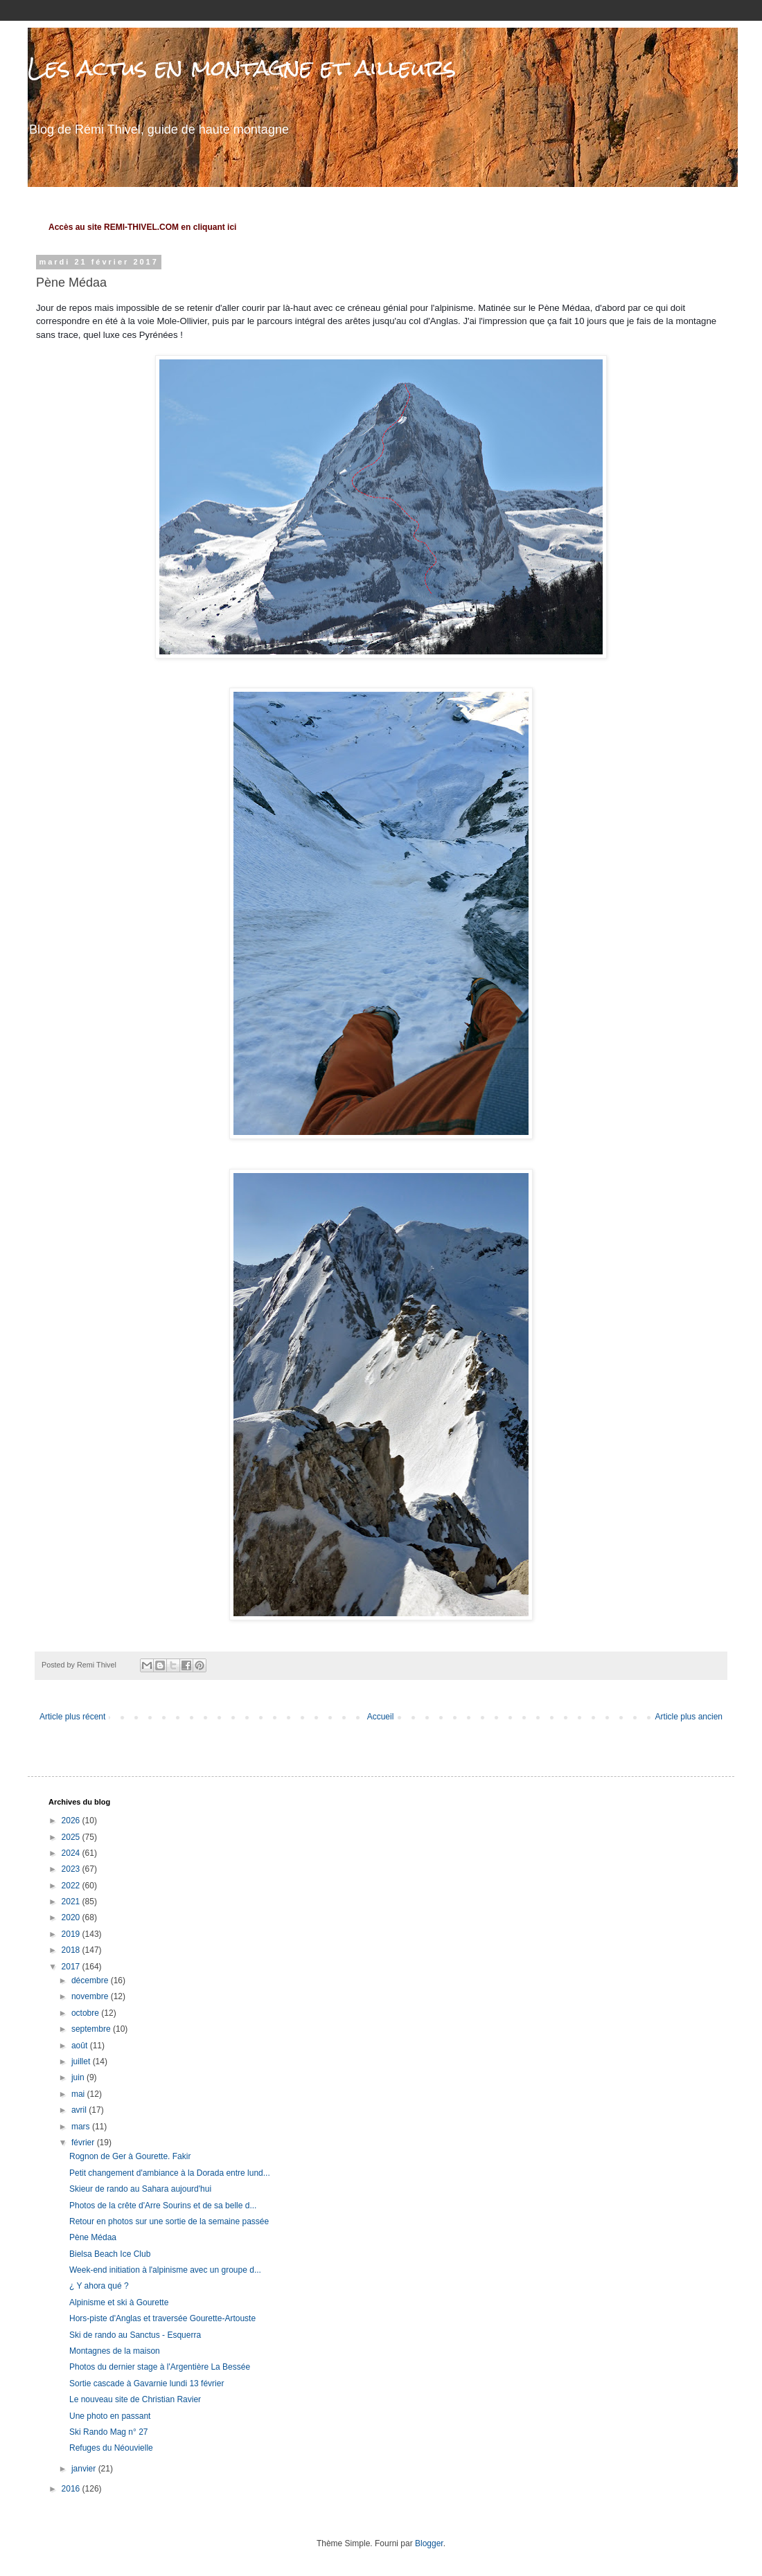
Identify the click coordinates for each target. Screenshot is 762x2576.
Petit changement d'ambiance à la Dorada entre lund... (169, 2173)
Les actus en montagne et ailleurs (242, 67)
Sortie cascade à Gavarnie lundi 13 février (146, 2383)
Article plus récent (72, 1716)
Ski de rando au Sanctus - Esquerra (135, 2335)
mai (79, 2094)
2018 (72, 1950)
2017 (72, 1966)
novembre (91, 1996)
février (84, 2142)
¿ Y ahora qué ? (99, 2286)
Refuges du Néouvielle (111, 2448)
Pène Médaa (92, 2237)
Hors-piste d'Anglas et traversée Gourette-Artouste (162, 2318)
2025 (72, 1837)
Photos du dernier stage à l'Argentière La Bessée (159, 2367)
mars (81, 2126)
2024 (72, 1853)
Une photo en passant (109, 2416)
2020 (72, 1917)
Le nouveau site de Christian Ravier (135, 2399)
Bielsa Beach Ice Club (109, 2254)
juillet (82, 2061)
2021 (72, 1901)
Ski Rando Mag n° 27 (108, 2432)
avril (80, 2110)
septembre (92, 2029)
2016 (72, 2489)
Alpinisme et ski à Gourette (118, 2302)
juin (79, 2077)
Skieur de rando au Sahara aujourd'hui (140, 2189)
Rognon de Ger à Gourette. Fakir (129, 2156)
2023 (72, 1869)
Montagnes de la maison (114, 2351)
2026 (72, 1820)
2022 (72, 1885)
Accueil (380, 1716)
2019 (72, 1934)
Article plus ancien (689, 1716)
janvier (84, 2469)
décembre (91, 1980)
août (80, 2045)
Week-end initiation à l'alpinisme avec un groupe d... (165, 2270)
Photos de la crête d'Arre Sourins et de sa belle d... (162, 2205)
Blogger (429, 2543)
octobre (86, 2013)
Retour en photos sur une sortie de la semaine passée (169, 2221)
